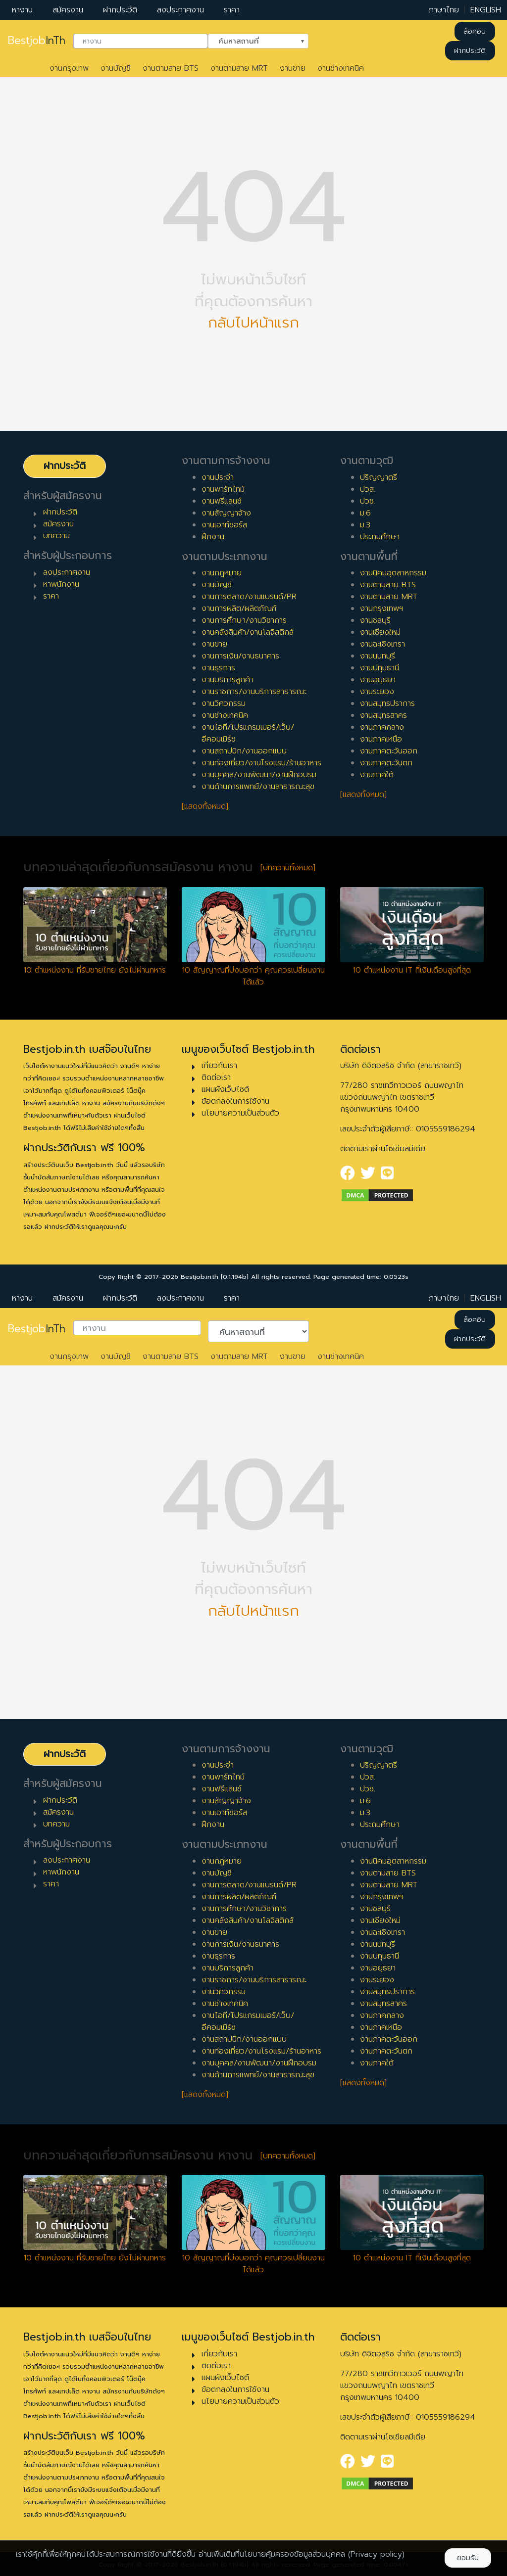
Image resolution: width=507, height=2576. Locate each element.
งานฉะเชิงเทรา (382, 644)
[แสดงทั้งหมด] (205, 806)
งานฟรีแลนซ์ (222, 501)
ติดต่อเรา (216, 1077)
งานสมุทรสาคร (383, 715)
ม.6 (365, 513)
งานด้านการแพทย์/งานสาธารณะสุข (258, 787)
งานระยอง (377, 692)
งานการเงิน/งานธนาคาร (240, 656)
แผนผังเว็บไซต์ (225, 1089)
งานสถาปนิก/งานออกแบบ (244, 751)
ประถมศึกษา (380, 537)
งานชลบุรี (375, 620)
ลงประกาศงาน (180, 10)
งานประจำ (218, 477)
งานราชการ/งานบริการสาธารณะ (254, 692)
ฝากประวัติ (120, 10)
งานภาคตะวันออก (388, 751)
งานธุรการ (218, 668)
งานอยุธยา (378, 680)
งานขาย (292, 68)
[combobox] (140, 41)
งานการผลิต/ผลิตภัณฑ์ (239, 608)
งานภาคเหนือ (381, 739)
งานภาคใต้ (377, 775)
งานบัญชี (116, 68)
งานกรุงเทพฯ (381, 608)
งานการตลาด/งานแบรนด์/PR (249, 597)
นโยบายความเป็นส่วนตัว (240, 1113)
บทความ (56, 536)
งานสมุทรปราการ (387, 703)
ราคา (232, 10)
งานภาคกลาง (382, 727)
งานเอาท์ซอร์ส (224, 525)
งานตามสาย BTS (171, 68)
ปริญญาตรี (378, 477)
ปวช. (367, 501)
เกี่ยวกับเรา (219, 1066)
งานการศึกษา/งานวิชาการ (244, 620)
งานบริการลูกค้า (228, 680)
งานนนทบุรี (377, 656)
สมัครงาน (67, 10)
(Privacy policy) (376, 2554)
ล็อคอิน (474, 31)
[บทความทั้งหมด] (287, 868)
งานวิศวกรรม (224, 703)
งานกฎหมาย (222, 573)
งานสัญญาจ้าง (226, 513)
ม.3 (365, 525)
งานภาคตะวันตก (386, 763)
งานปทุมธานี (379, 668)
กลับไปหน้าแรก (253, 323)
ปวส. (367, 489)
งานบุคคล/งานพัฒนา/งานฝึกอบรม (259, 775)
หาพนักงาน (61, 584)
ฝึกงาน (213, 537)
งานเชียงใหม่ (380, 632)
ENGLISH (485, 10)
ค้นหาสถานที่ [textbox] (252, 40)
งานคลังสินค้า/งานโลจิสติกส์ (248, 632)
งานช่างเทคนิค (340, 68)
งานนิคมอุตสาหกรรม (393, 573)
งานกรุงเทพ (69, 68)
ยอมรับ (468, 2558)
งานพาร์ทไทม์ (223, 489)
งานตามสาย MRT (239, 68)
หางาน (22, 10)
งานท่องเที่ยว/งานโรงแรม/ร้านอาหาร (261, 763)
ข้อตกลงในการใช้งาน (235, 1101)
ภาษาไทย (444, 10)
